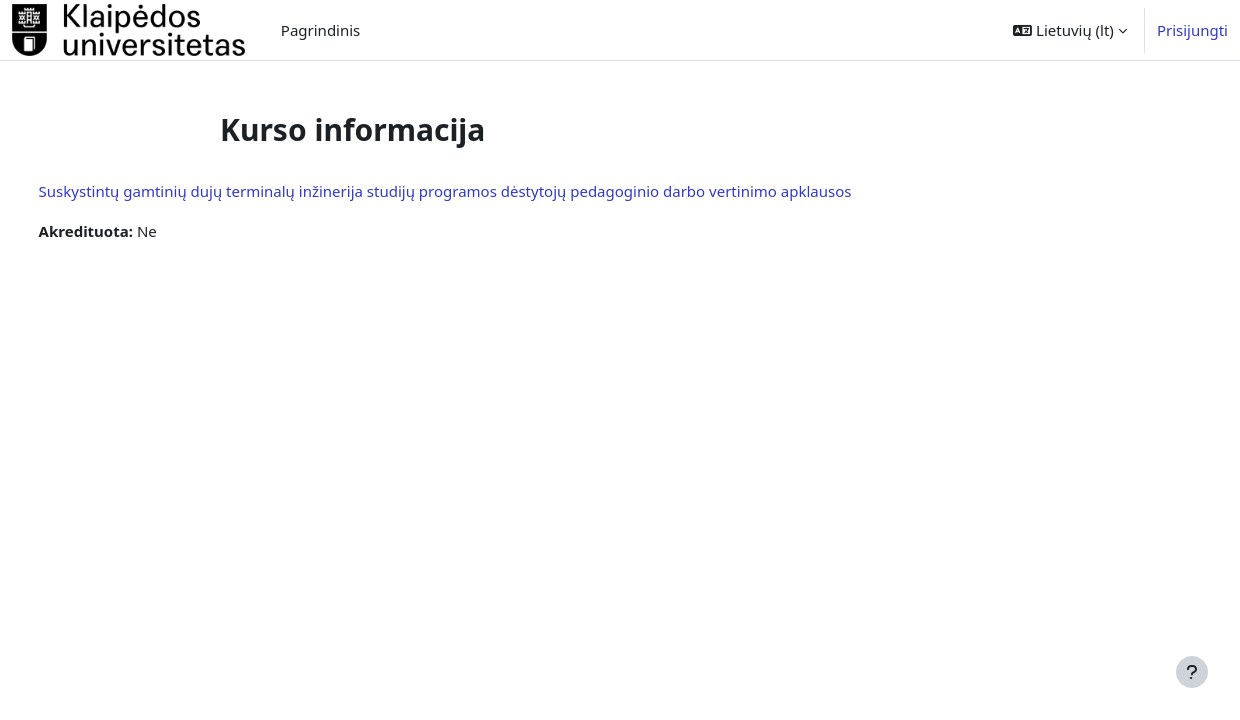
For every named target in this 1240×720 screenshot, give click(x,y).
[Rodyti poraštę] (1192, 672)
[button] (1070, 30)
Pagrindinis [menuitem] (320, 30)
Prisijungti (1192, 30)
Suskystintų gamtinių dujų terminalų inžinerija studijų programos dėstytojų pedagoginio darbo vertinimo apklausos (482, 191)
